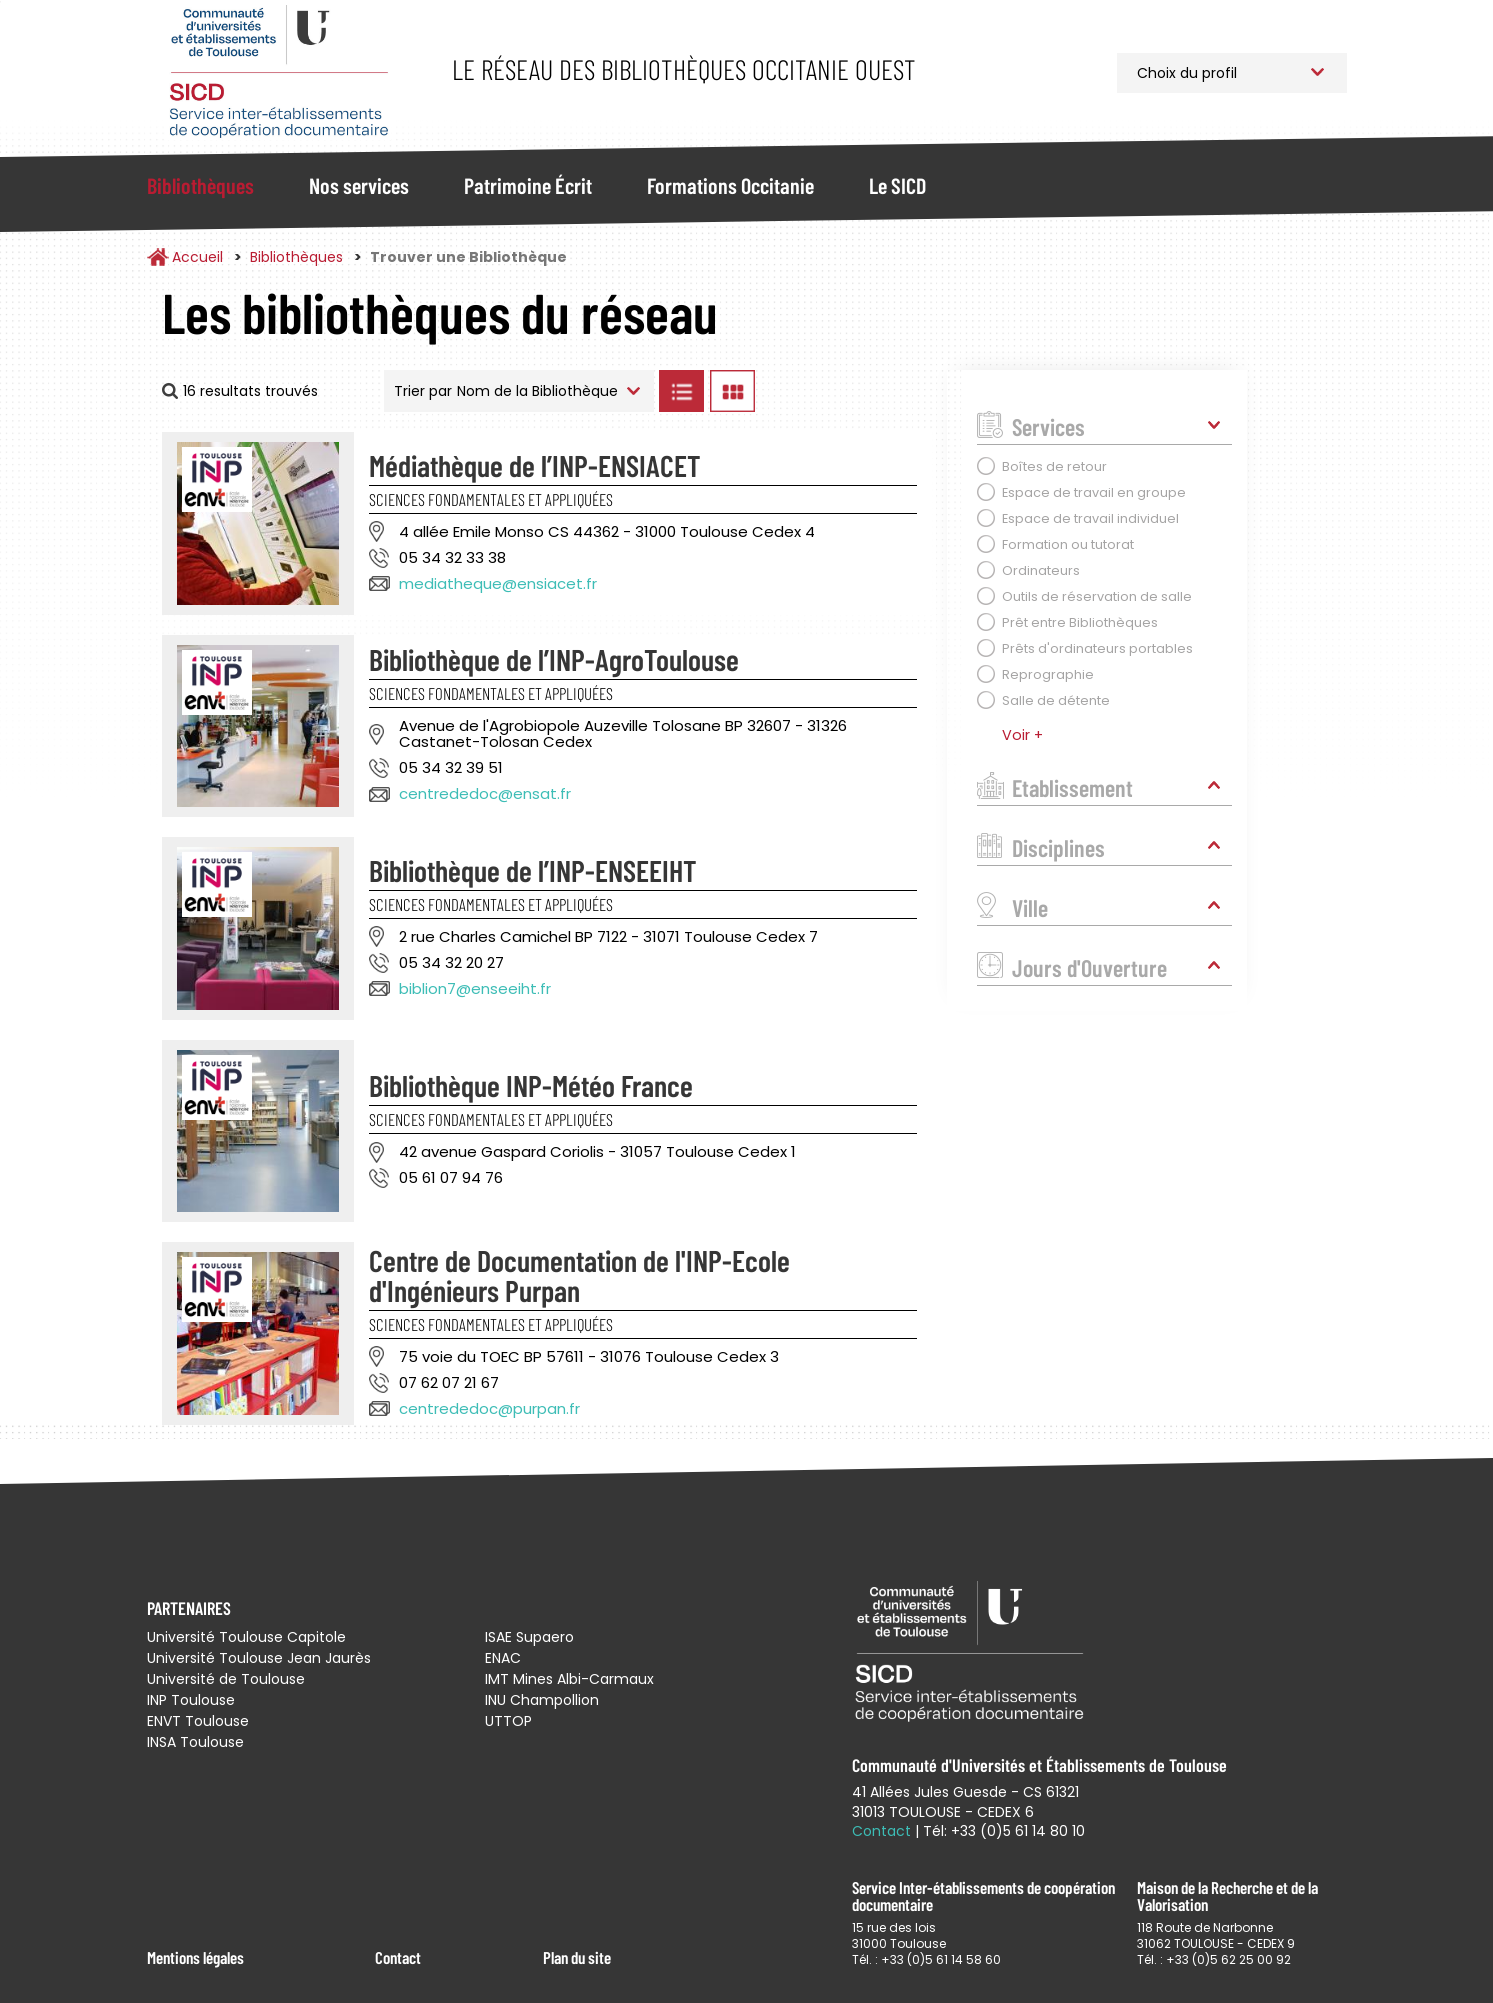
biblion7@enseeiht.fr (475, 988)
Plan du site (577, 1957)
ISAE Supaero (529, 1637)
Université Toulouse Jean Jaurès (259, 1658)
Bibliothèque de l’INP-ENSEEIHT (533, 870)
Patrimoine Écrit (528, 185)
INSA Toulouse (195, 1742)
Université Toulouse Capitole (246, 1637)
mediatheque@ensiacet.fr (498, 583)
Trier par (423, 391)
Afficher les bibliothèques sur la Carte (846, 391)
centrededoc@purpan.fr (489, 1408)
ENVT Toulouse (198, 1721)
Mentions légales (195, 1957)
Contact (398, 1957)
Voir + (1022, 735)
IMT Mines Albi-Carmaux (569, 1679)
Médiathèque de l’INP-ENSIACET (535, 465)
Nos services (359, 185)
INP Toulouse (191, 1700)
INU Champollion (542, 1700)
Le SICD (897, 185)
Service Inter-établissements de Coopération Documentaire (279, 72)
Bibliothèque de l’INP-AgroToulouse (554, 659)
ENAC (503, 1658)
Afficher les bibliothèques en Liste (682, 391)
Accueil (197, 257)
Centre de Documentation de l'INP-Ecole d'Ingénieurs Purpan (579, 1275)
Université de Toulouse (226, 1679)
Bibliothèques (200, 185)
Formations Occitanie (730, 185)
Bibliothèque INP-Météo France (531, 1085)
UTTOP (508, 1721)
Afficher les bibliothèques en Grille (733, 391)
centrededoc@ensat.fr (485, 793)
